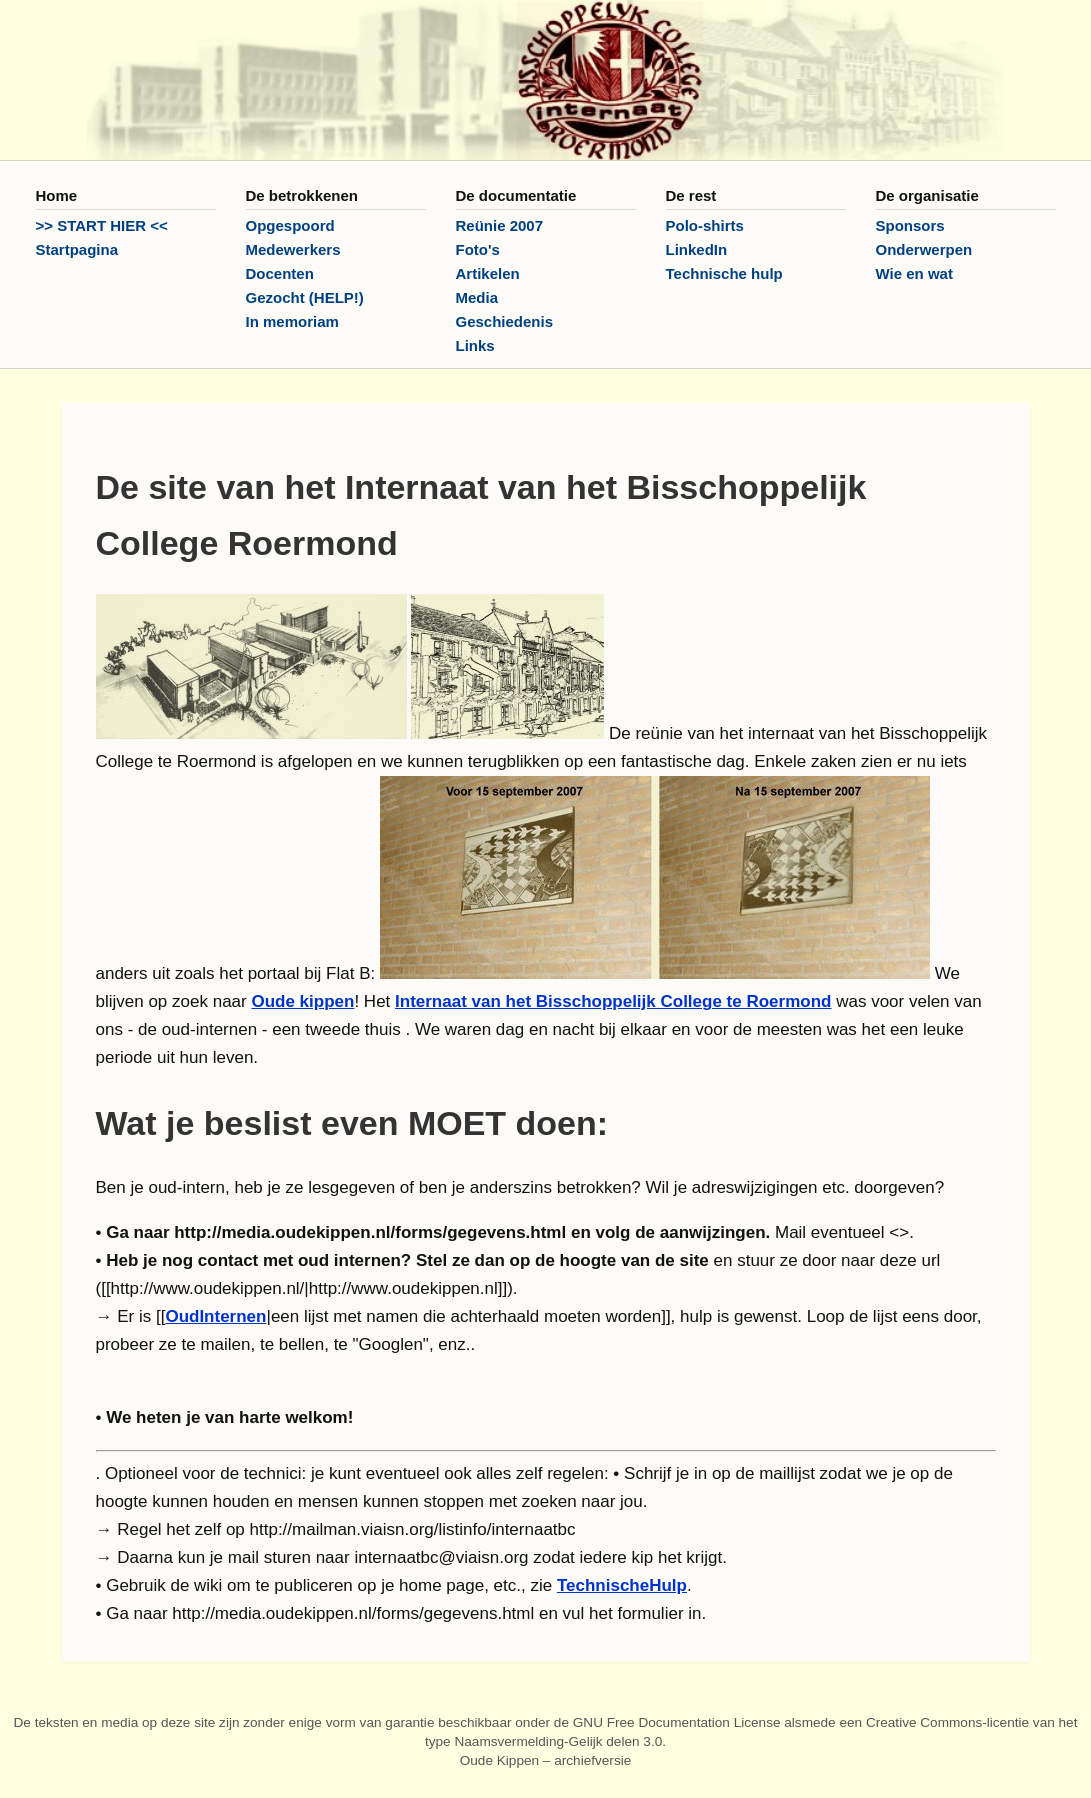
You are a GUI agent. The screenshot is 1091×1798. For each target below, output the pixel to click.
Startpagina (77, 249)
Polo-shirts (705, 225)
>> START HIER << (102, 225)
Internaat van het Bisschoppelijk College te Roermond (613, 1001)
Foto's (478, 249)
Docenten (280, 273)
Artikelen (488, 273)
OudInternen (215, 1316)
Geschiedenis (505, 321)
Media (477, 297)
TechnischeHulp (622, 1585)
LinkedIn (697, 249)
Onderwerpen (924, 249)
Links (475, 345)
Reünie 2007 (500, 225)
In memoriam (292, 321)
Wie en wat (914, 273)
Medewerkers (293, 249)
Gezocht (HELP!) (305, 297)
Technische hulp (724, 273)
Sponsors (910, 225)
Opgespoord (290, 225)
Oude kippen (302, 1001)
